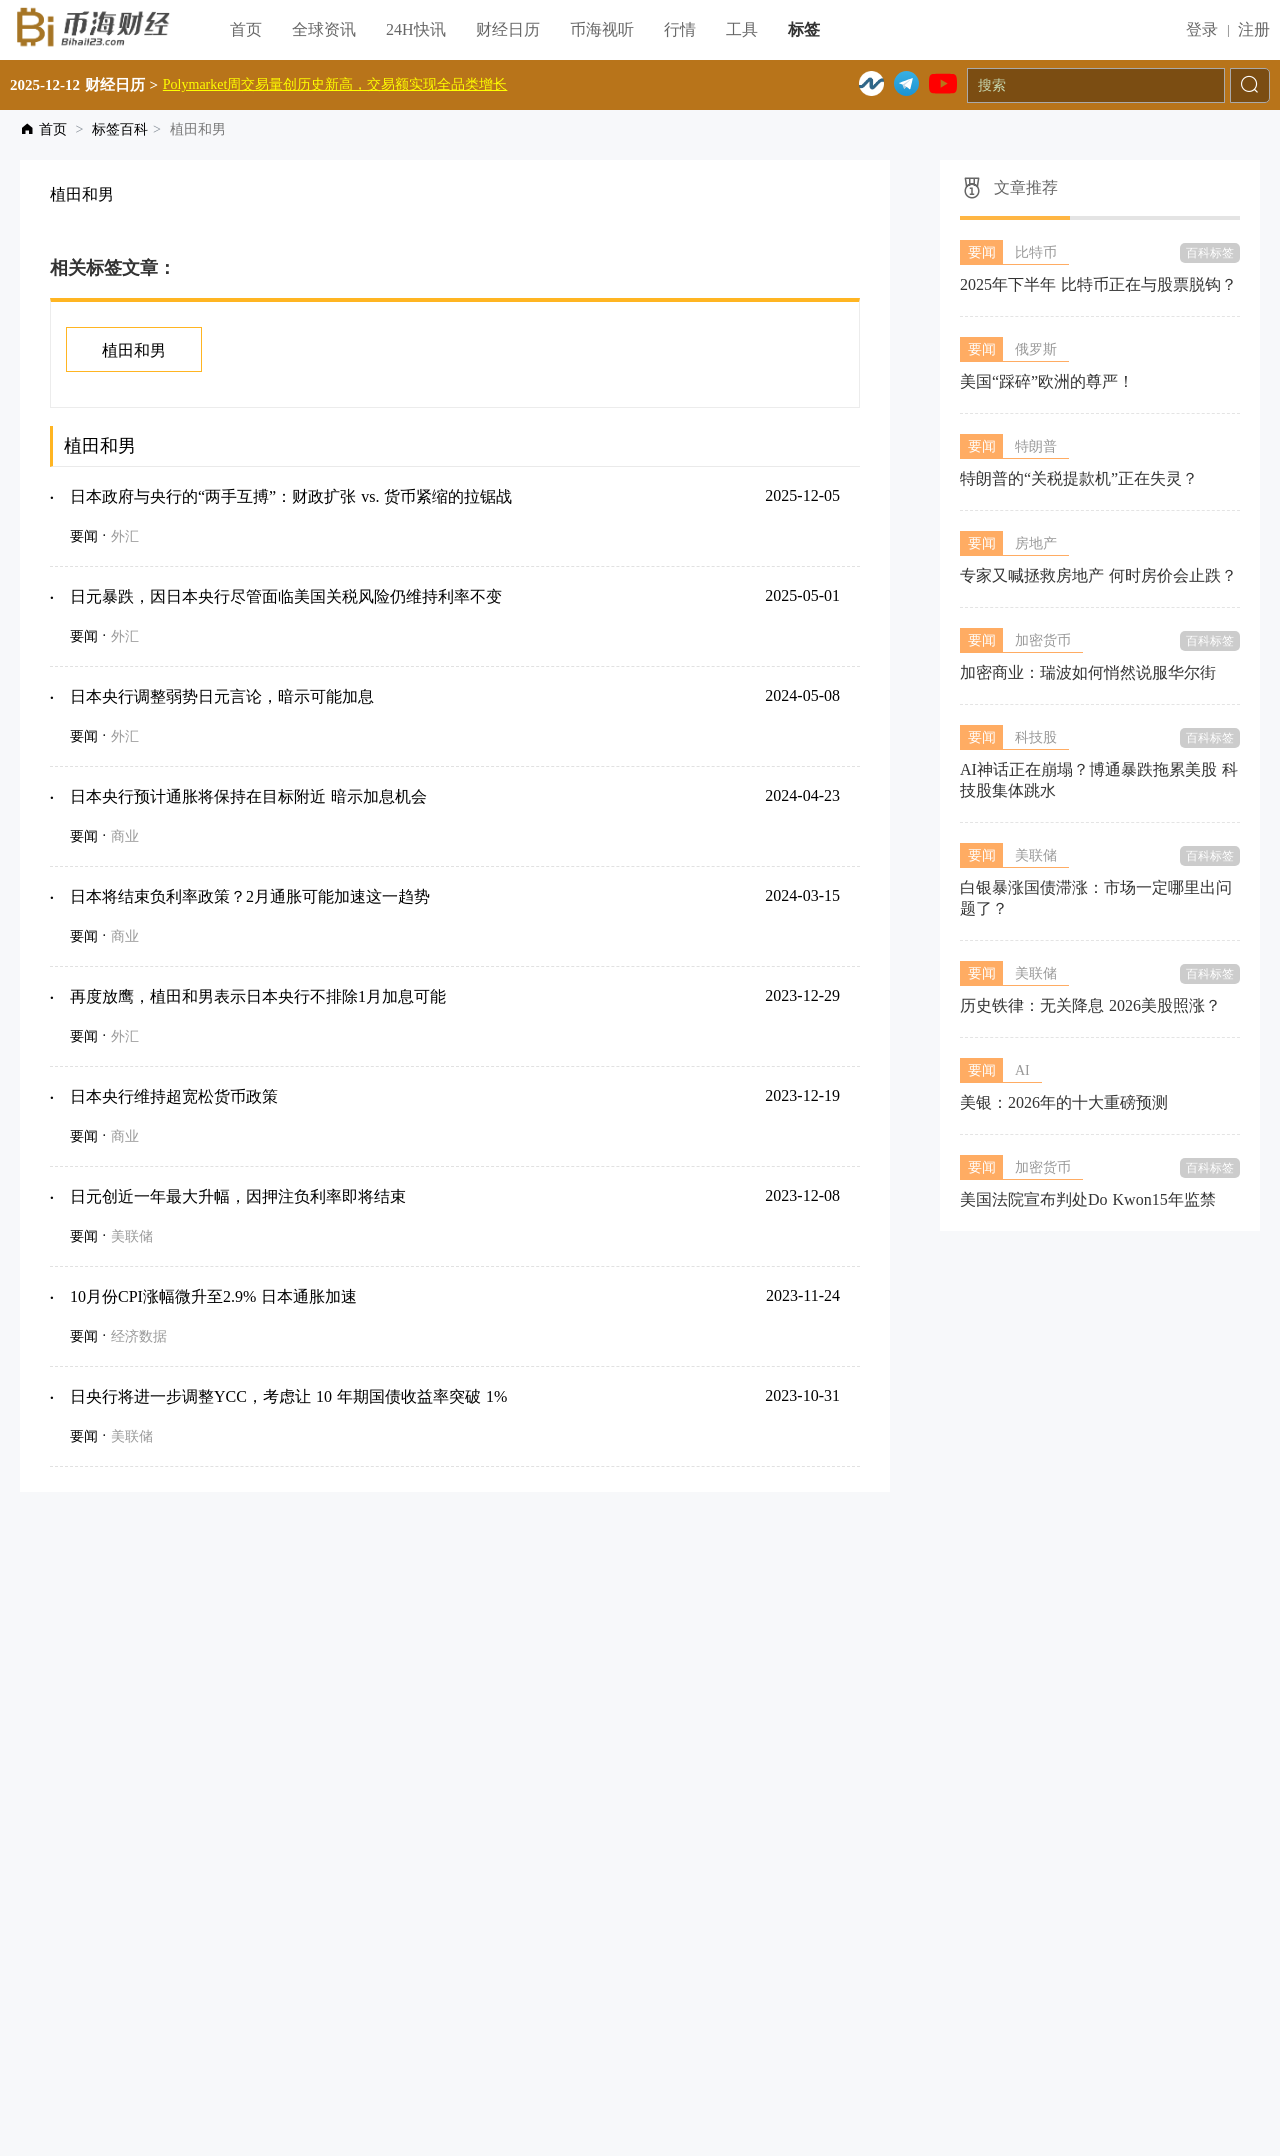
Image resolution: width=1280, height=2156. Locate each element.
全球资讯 (324, 29)
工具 (742, 29)
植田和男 (134, 350)
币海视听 (602, 29)
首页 (246, 29)
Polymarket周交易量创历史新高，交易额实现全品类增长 (335, 84)
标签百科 (120, 129)
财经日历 (508, 29)
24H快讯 (416, 29)
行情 (680, 29)
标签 (804, 29)
